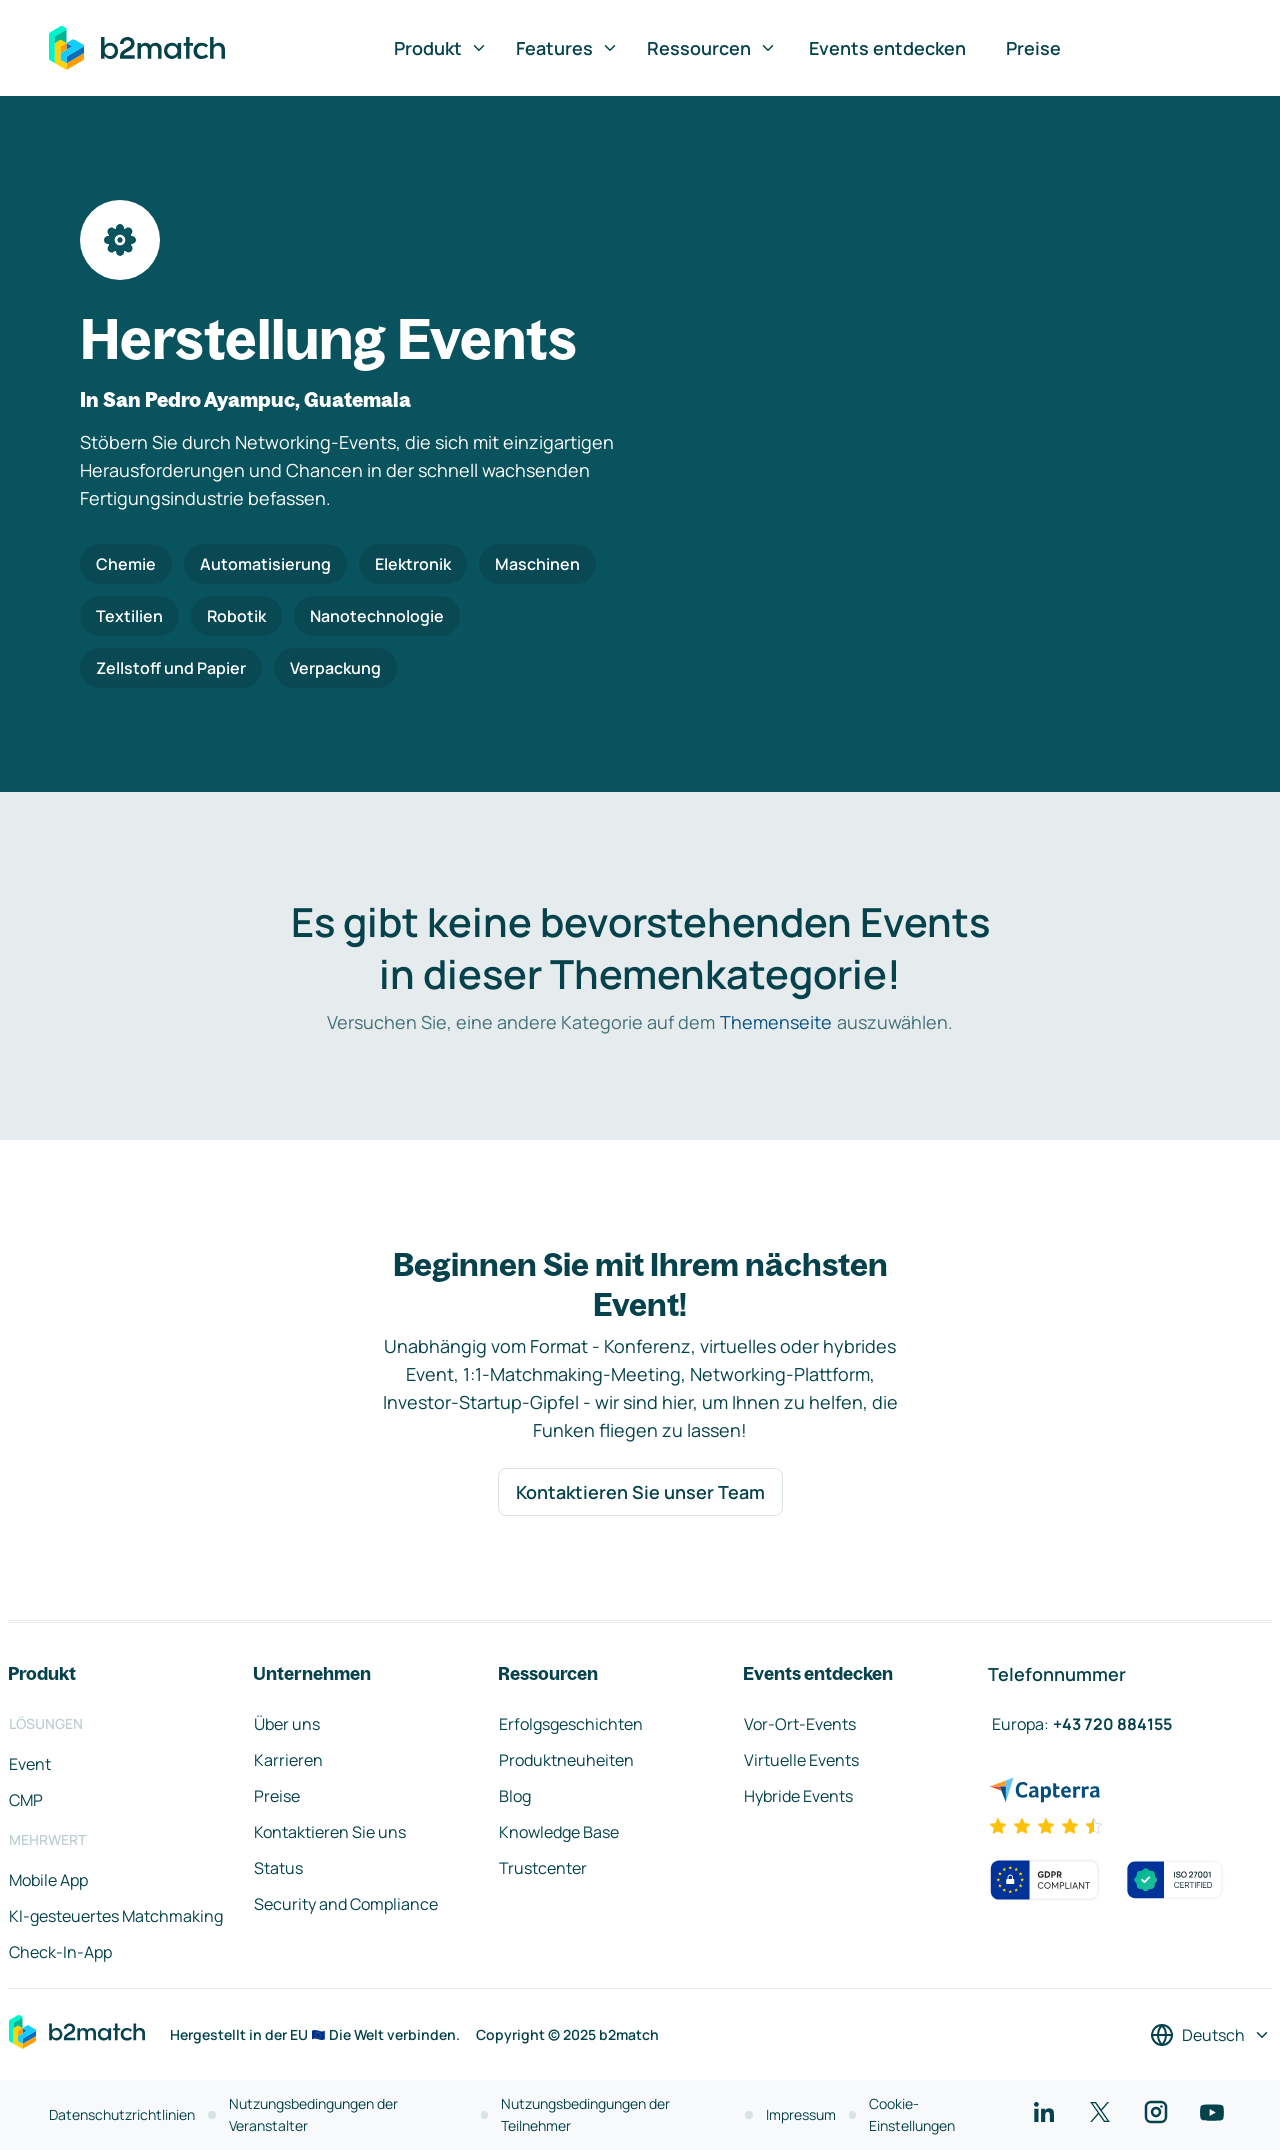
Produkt (441, 48)
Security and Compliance (346, 1904)
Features (567, 48)
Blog (515, 1796)
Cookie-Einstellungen (912, 2114)
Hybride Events (798, 1796)
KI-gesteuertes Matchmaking (116, 1916)
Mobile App (48, 1880)
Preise (1033, 48)
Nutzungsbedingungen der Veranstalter (313, 2114)
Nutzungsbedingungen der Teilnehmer (585, 2114)
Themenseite (776, 1022)
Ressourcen (712, 48)
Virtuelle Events (801, 1760)
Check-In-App (60, 1952)
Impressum (801, 2114)
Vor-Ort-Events (800, 1724)
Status (278, 1868)
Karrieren (288, 1760)
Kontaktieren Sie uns (330, 1832)
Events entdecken (887, 48)
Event (30, 1764)
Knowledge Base (559, 1832)
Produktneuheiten (566, 1760)
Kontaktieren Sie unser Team (640, 1492)
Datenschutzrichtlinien (122, 2114)
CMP (26, 1800)
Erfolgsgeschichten (571, 1724)
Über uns (287, 1724)
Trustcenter (543, 1868)
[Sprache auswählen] (1210, 2035)
